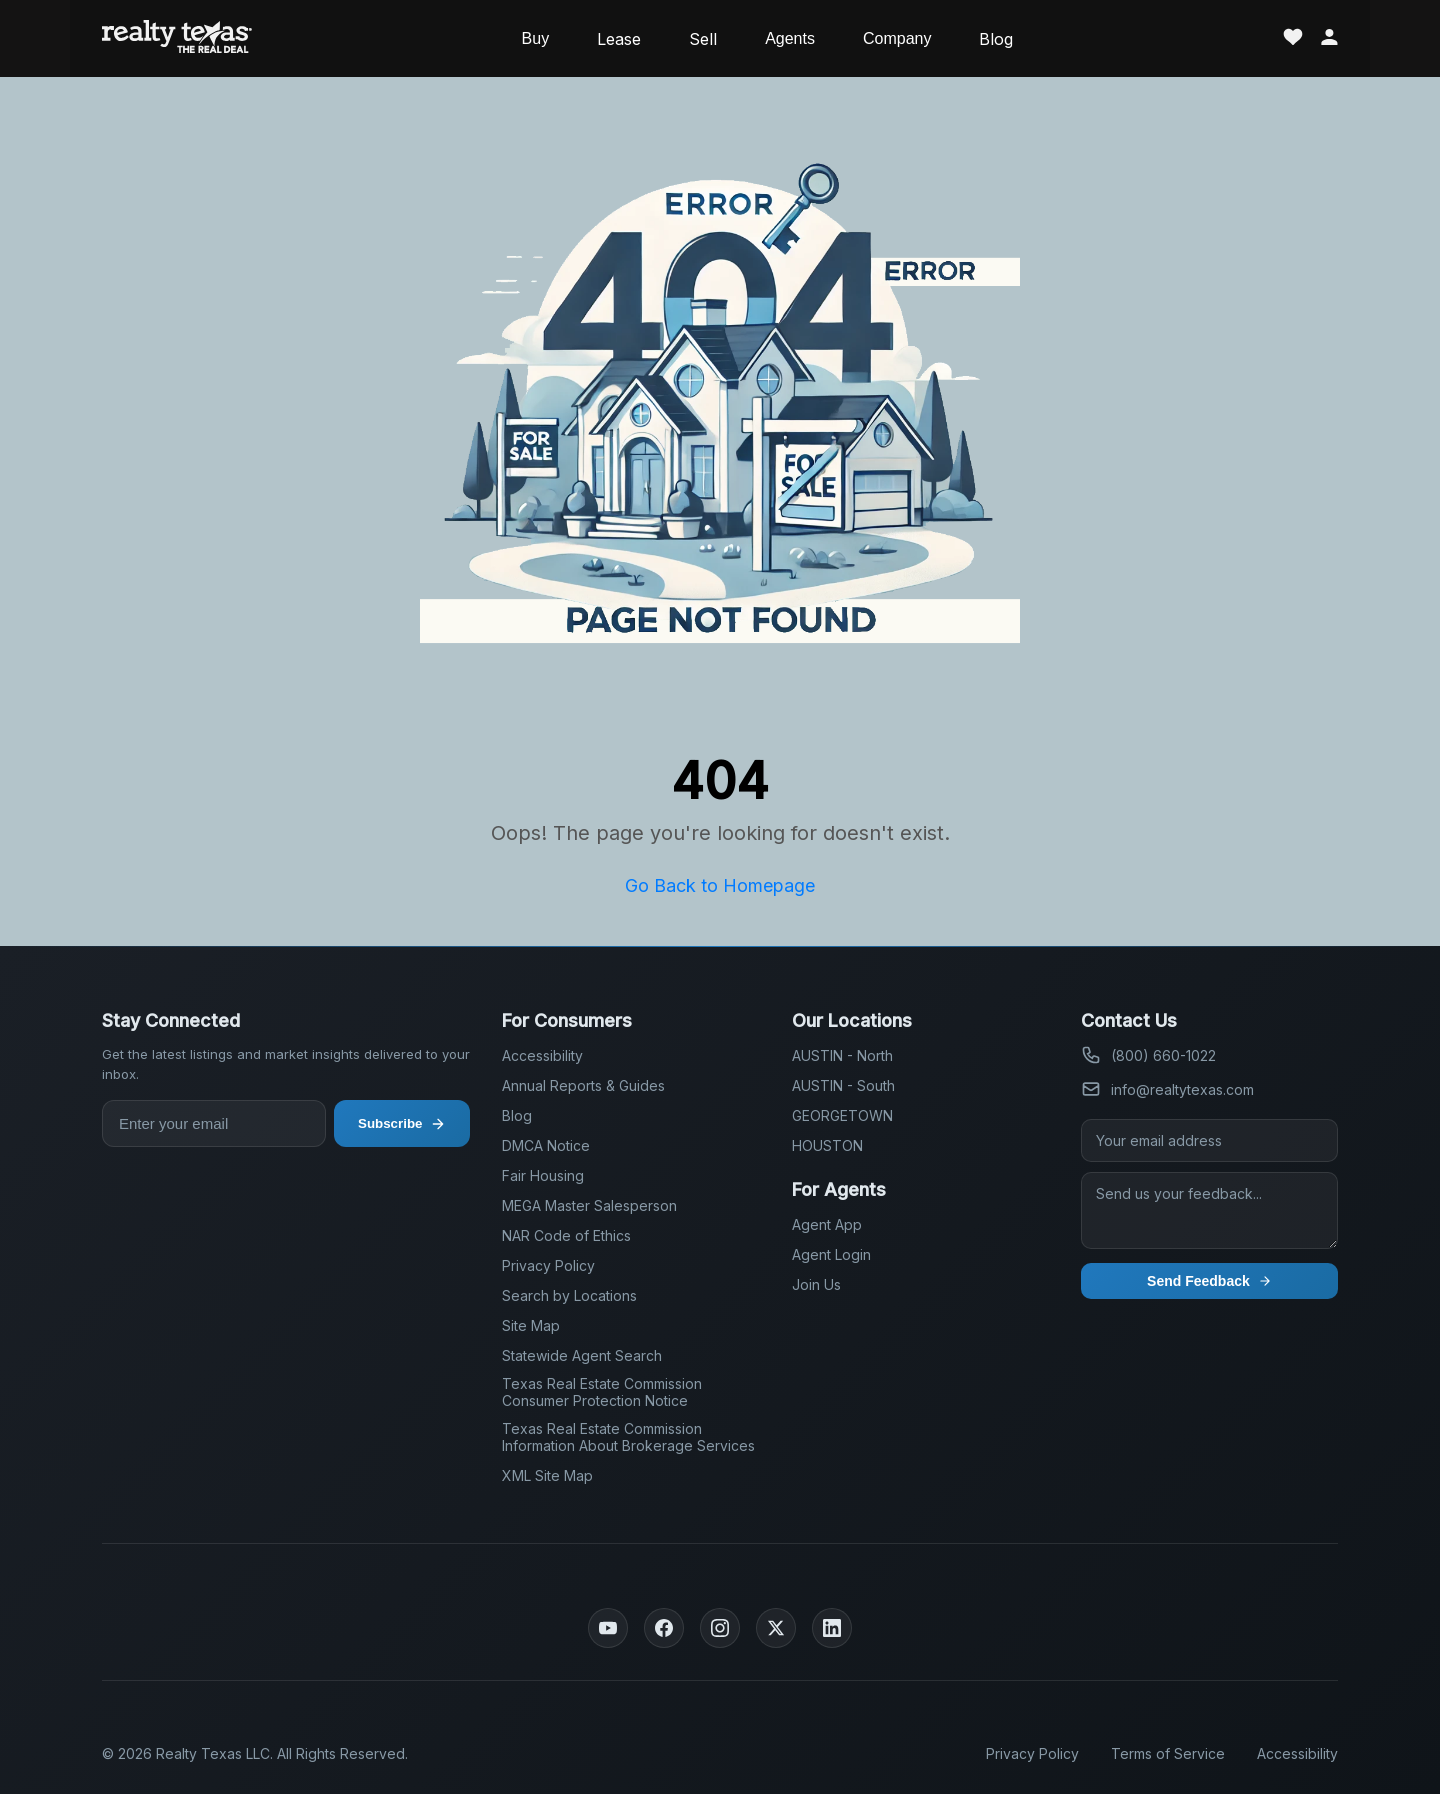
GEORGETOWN (842, 1115)
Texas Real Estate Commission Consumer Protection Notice (602, 1392)
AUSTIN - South (843, 1085)
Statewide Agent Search (582, 1355)
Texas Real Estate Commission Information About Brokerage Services (628, 1437)
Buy (536, 38)
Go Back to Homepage (720, 885)
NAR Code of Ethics (566, 1235)
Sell (703, 39)
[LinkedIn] (832, 1628)
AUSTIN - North (842, 1055)
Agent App (827, 1224)
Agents (790, 38)
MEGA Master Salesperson (589, 1205)
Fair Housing (543, 1175)
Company (897, 38)
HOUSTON (827, 1145)
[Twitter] (776, 1628)
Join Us (816, 1284)
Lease (619, 39)
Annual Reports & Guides (583, 1085)
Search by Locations (569, 1295)
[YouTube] (608, 1628)
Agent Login (831, 1254)
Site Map (531, 1325)
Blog (996, 39)
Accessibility (542, 1055)
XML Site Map (547, 1475)
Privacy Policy (548, 1265)
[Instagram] (720, 1628)
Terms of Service (1168, 1753)
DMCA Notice (546, 1145)
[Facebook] (664, 1628)
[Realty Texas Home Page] (177, 38)
